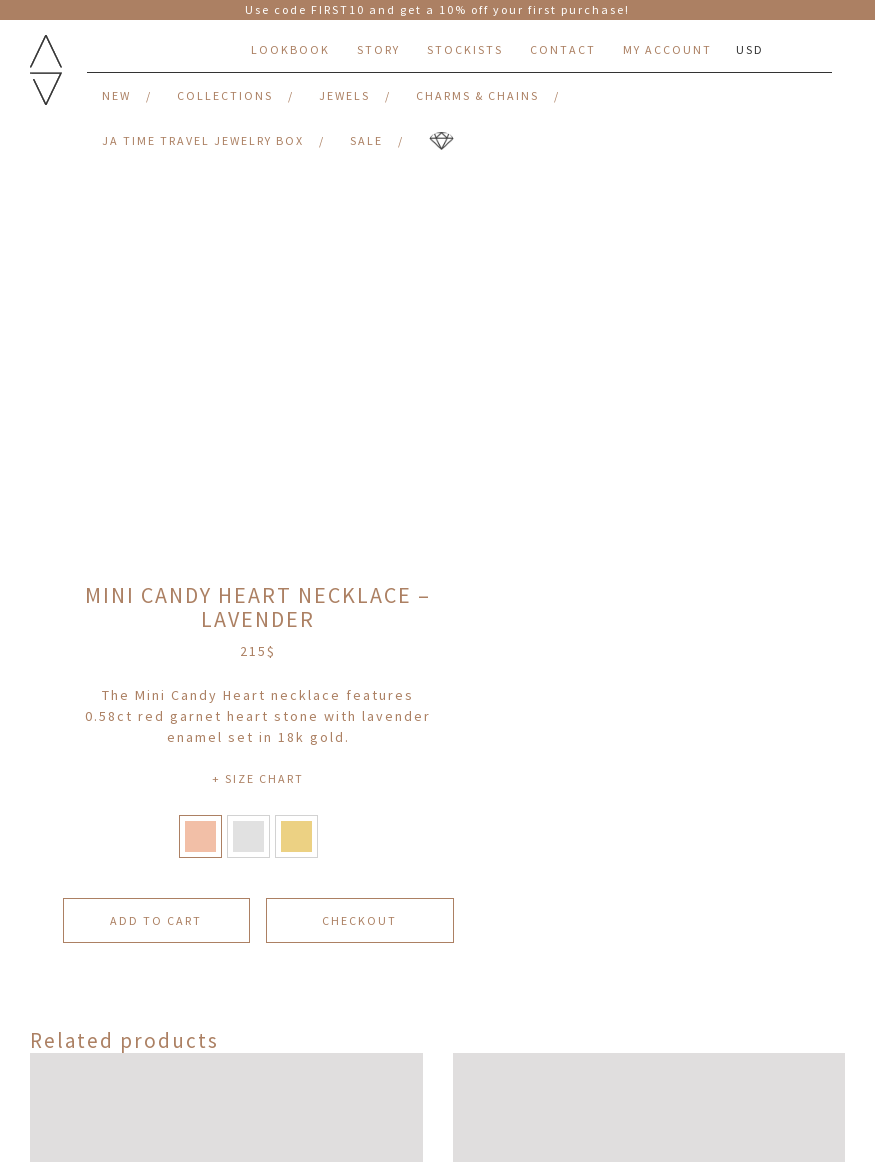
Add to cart (156, 920)
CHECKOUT (359, 920)
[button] (200, 836)
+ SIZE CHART (258, 778)
